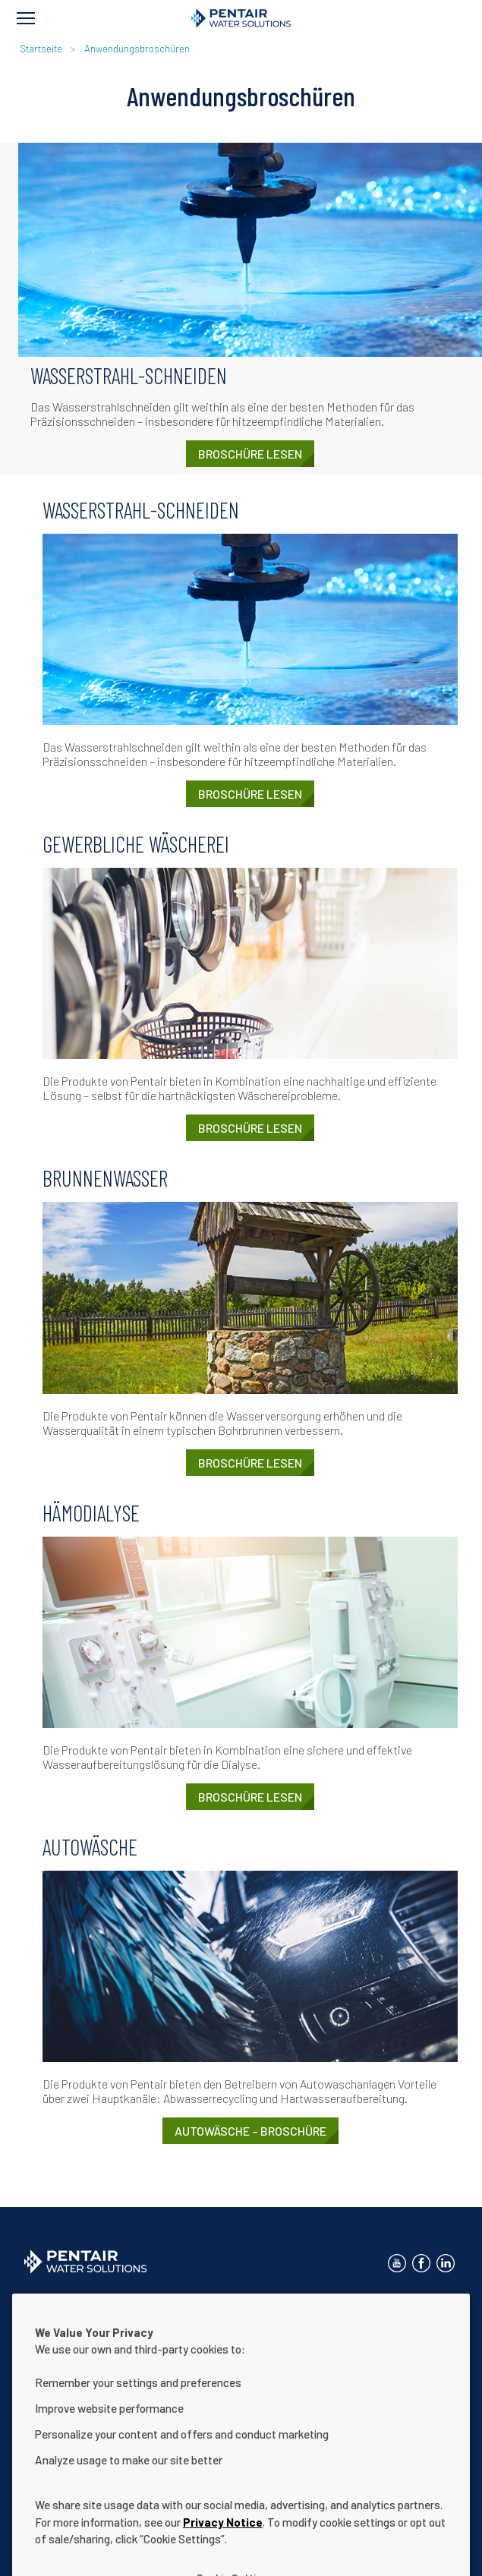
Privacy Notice (223, 2549)
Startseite (41, 49)
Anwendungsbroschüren (137, 49)
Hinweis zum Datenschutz (266, 2300)
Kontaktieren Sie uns (74, 2300)
